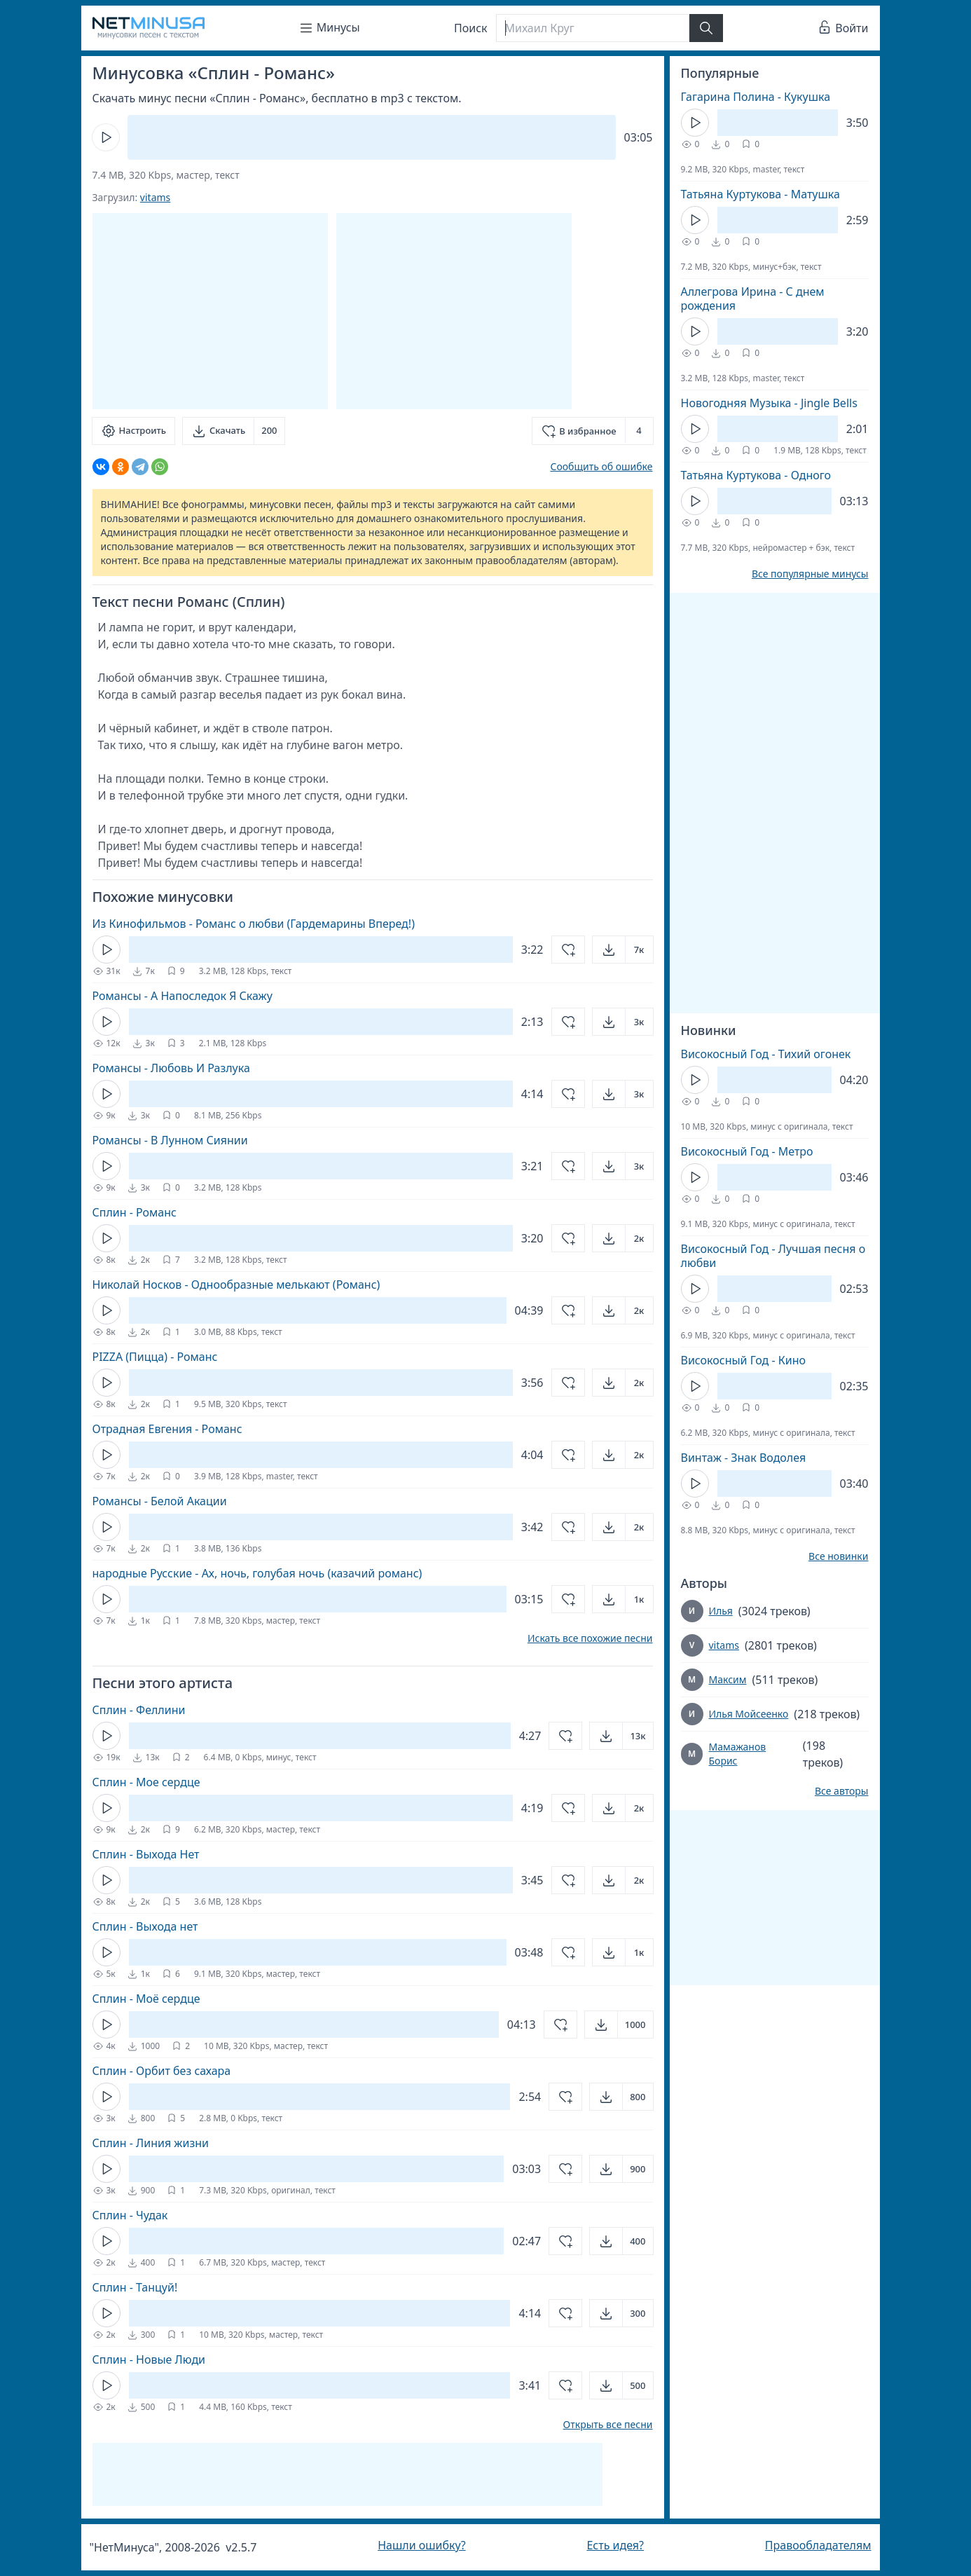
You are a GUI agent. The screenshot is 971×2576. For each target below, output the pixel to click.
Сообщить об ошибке (601, 466)
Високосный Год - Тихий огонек (766, 1054)
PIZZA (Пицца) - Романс (155, 1357)
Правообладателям (818, 2545)
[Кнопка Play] (105, 137)
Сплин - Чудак (130, 2215)
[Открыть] (623, 949)
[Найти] (706, 28)
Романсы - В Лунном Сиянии (170, 1140)
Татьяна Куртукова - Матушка (760, 194)
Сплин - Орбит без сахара (161, 2071)
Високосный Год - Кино (743, 1360)
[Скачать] (233, 431)
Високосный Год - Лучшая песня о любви (773, 1256)
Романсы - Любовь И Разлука (171, 1068)
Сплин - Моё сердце (146, 1999)
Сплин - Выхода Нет (146, 1854)
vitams (155, 197)
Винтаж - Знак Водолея (743, 1458)
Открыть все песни (608, 2424)
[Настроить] (133, 431)
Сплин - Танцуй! (135, 2287)
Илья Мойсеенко (749, 1713)
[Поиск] (592, 28)
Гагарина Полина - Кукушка (756, 97)
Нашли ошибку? (421, 2545)
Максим (728, 1679)
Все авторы (842, 1791)
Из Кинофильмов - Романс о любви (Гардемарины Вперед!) (253, 924)
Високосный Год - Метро (747, 1151)
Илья (721, 1610)
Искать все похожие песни (590, 1638)
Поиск (471, 28)
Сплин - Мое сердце (146, 1782)
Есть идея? (615, 2545)
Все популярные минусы (810, 574)
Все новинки (838, 1556)
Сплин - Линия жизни (150, 2143)
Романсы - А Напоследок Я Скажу (182, 996)
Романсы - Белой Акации (159, 1501)
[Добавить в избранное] (592, 431)
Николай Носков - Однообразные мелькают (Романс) (236, 1284)
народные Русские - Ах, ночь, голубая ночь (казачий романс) (257, 1573)
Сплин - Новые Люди (149, 2359)
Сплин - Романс (134, 1212)
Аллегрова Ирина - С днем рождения (753, 299)
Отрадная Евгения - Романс (167, 1429)
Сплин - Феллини (139, 1710)
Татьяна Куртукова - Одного (756, 475)
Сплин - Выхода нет (145, 1926)
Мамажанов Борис (737, 1753)
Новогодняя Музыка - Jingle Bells (769, 403)
